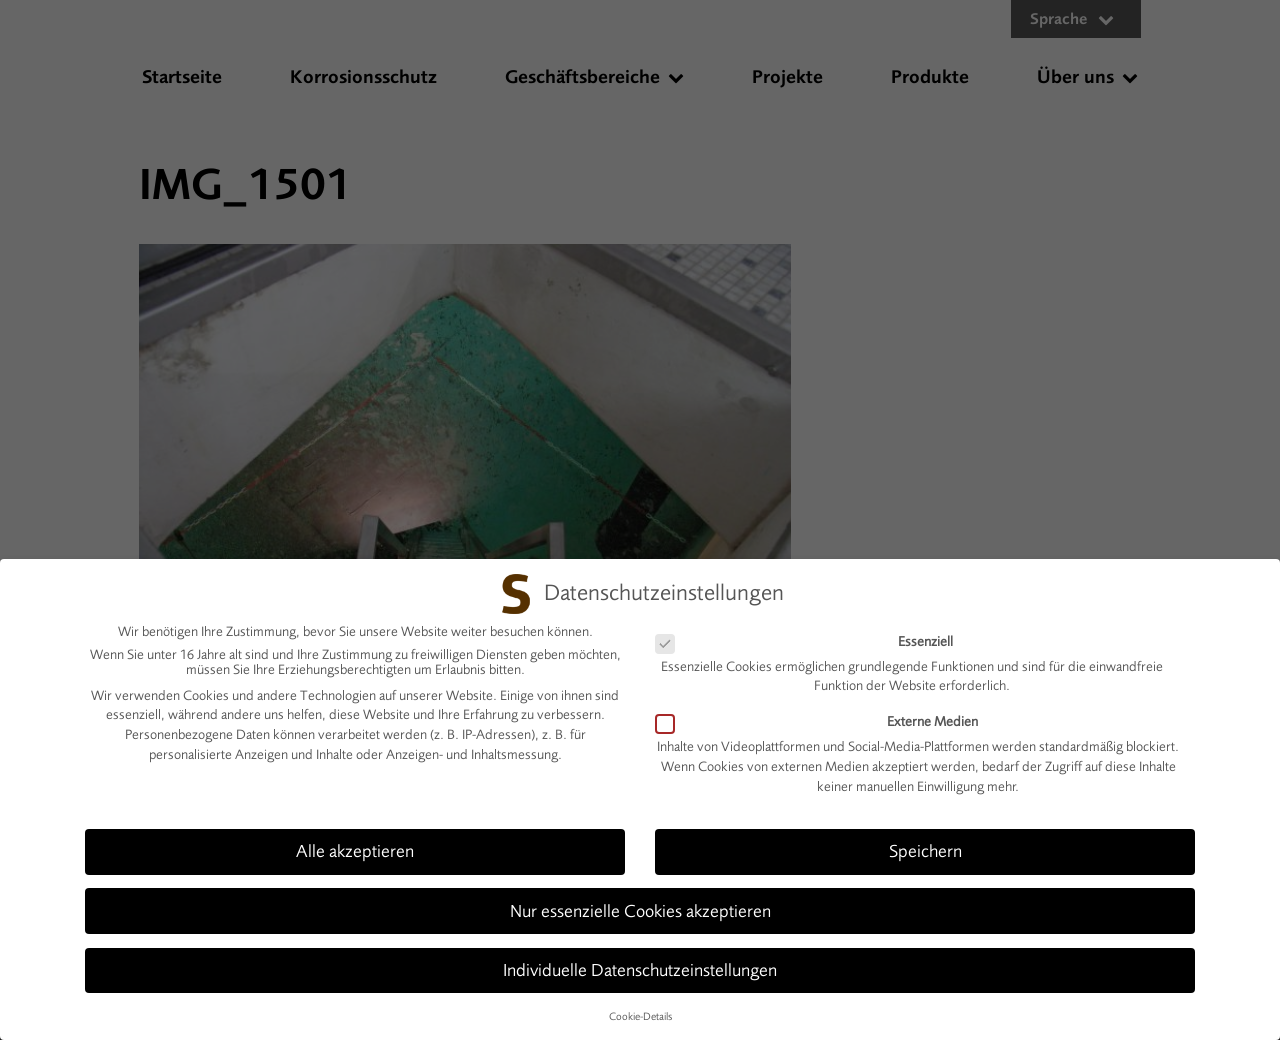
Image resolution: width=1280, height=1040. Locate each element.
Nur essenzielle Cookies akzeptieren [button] (640, 899)
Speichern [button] (925, 840)
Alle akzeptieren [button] (355, 840)
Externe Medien (825, 710)
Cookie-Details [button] (640, 1004)
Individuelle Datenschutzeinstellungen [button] (640, 958)
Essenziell (812, 629)
